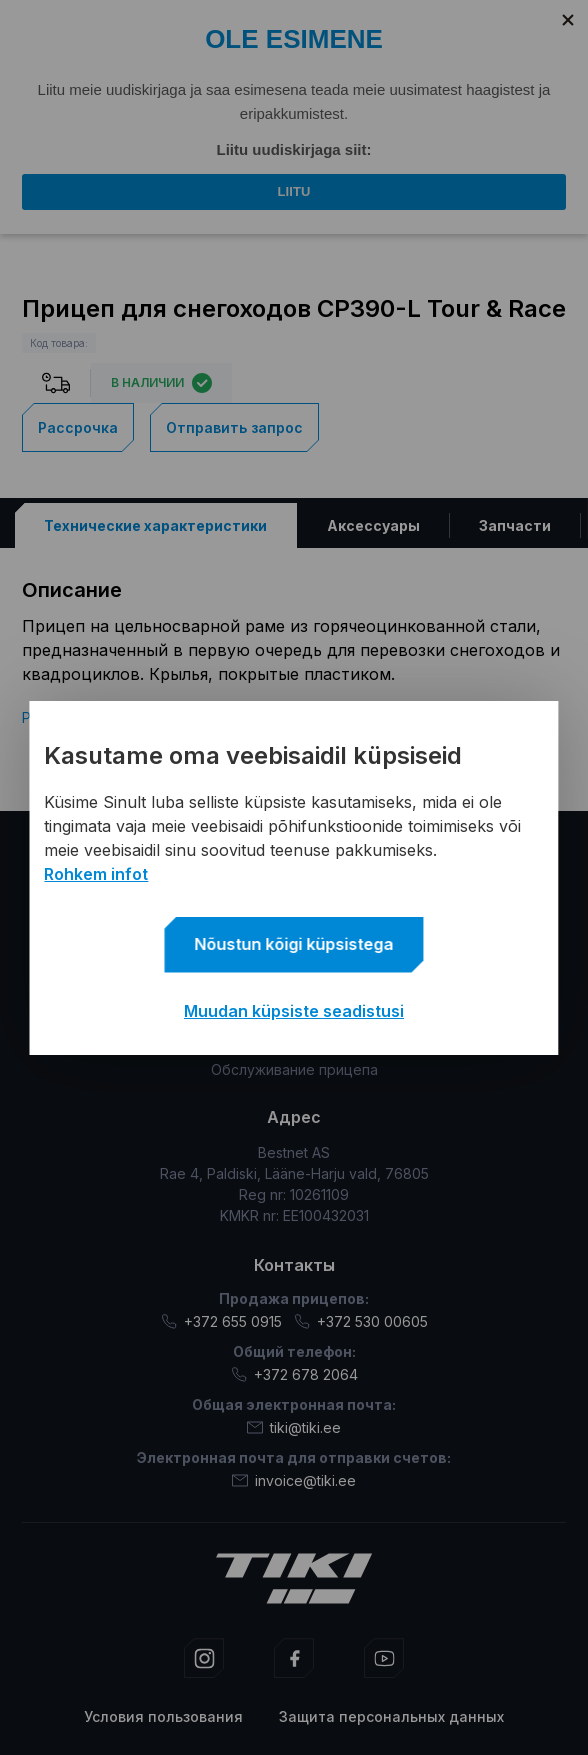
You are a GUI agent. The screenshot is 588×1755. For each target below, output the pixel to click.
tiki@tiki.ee (294, 1427)
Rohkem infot (96, 874)
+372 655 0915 (221, 1321)
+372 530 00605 (361, 1321)
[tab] (156, 524)
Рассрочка (78, 426)
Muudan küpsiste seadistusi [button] (294, 1011)
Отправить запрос (234, 426)
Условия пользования (163, 1716)
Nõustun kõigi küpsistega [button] (294, 944)
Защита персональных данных (391, 1716)
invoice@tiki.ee (294, 1480)
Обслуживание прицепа (294, 1069)
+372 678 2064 (294, 1374)
